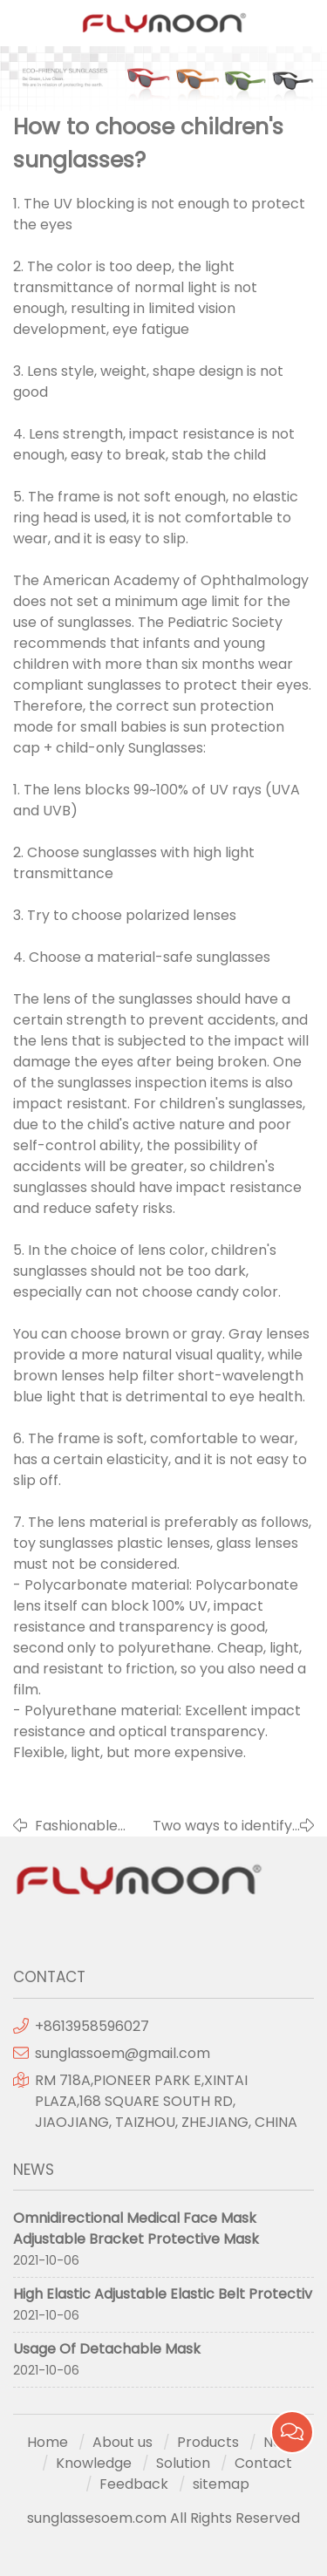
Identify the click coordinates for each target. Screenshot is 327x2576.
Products (208, 2442)
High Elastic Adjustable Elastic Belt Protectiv (162, 2294)
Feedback (133, 2484)
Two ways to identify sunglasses (222, 1826)
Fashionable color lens (76, 1826)
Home (47, 2442)
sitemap (221, 2484)
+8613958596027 (92, 2026)
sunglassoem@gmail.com (122, 2053)
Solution (183, 2463)
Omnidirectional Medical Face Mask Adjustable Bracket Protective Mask (136, 2228)
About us (122, 2442)
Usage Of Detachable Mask (107, 2349)
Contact (263, 2463)
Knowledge (94, 2463)
